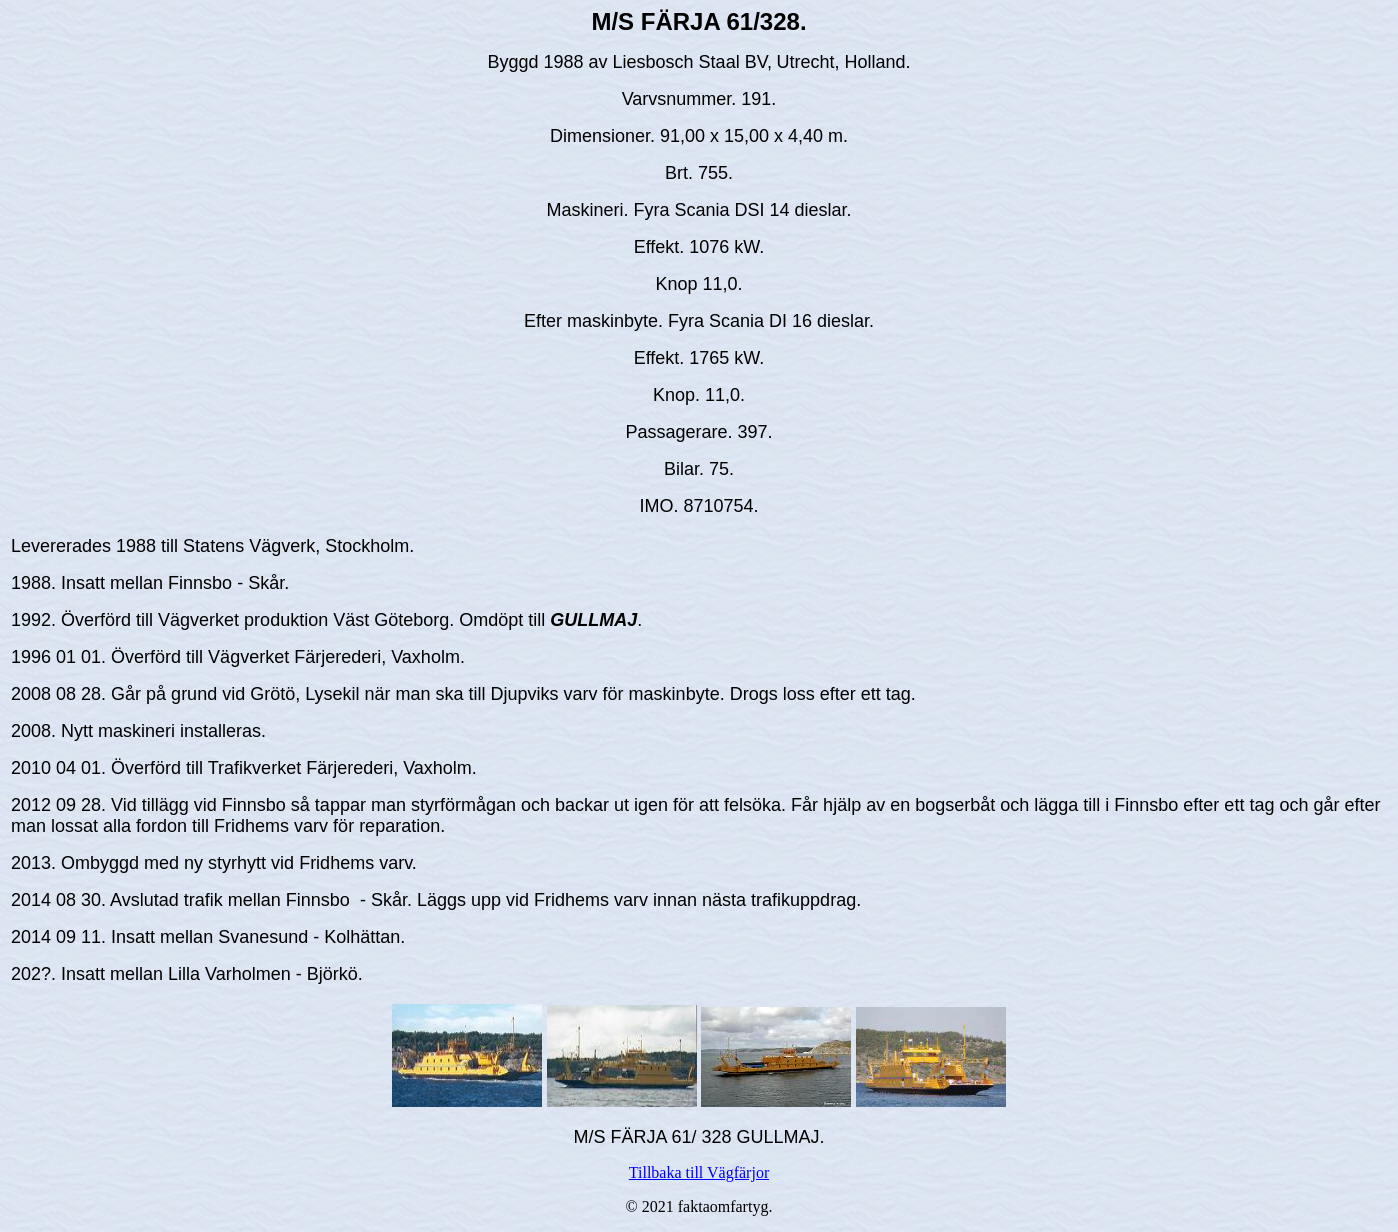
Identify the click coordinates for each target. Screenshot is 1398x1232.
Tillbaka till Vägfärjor (699, 1172)
